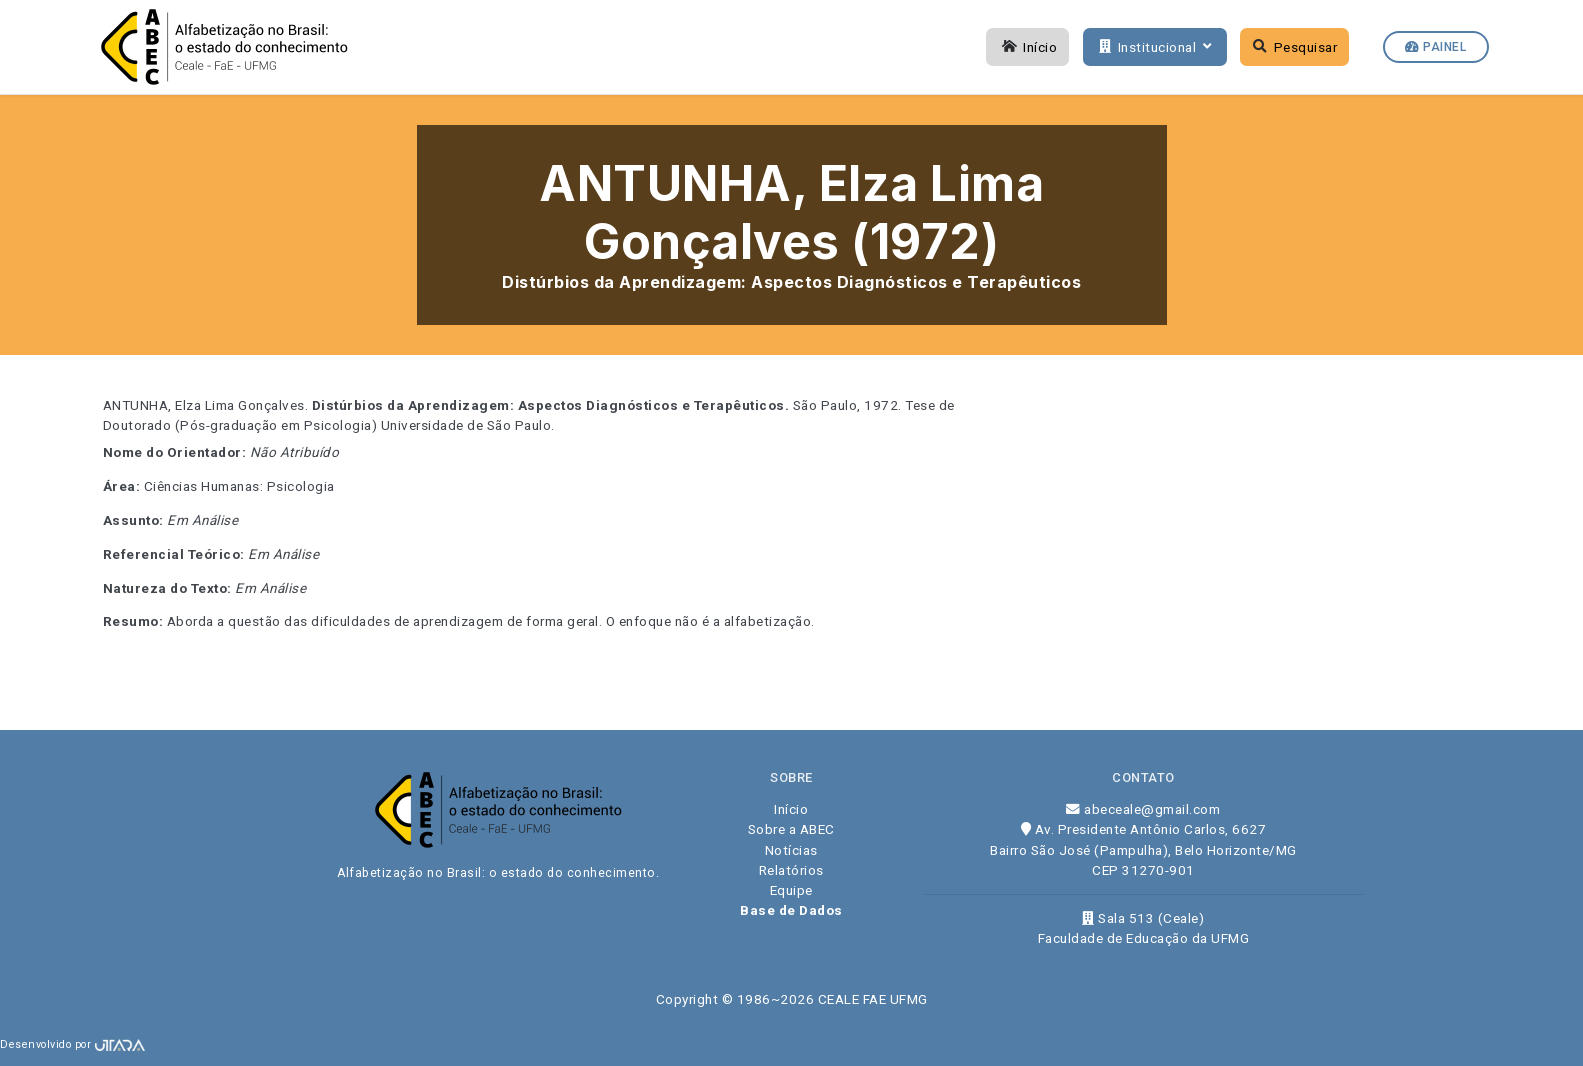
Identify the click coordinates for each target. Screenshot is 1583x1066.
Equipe (791, 890)
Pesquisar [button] (1295, 47)
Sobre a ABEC (791, 829)
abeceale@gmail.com (1143, 809)
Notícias (791, 850)
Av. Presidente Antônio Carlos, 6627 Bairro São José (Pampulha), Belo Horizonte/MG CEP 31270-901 (1143, 849)
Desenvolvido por (72, 1044)
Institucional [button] (1153, 47)
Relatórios (791, 870)
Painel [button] (1435, 47)
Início (1028, 47)
